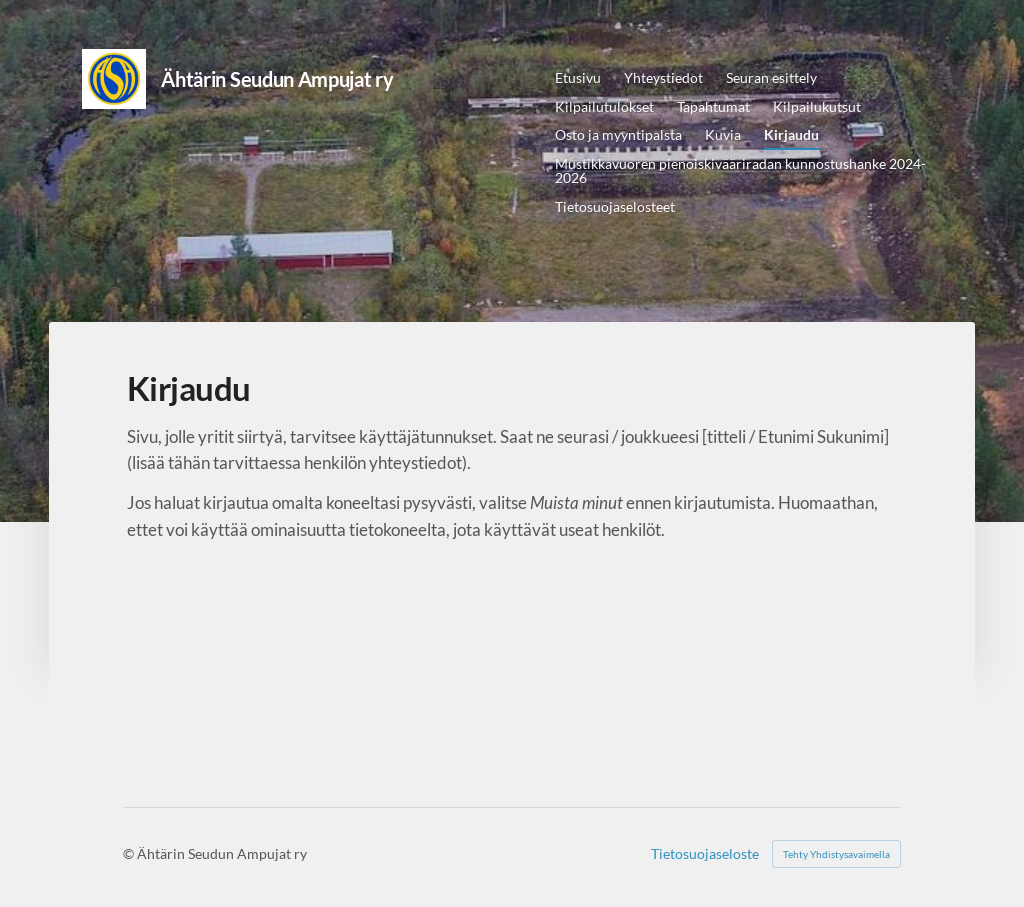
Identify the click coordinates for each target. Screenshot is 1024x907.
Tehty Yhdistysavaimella (836, 854)
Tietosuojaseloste (705, 854)
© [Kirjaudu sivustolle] (130, 853)
